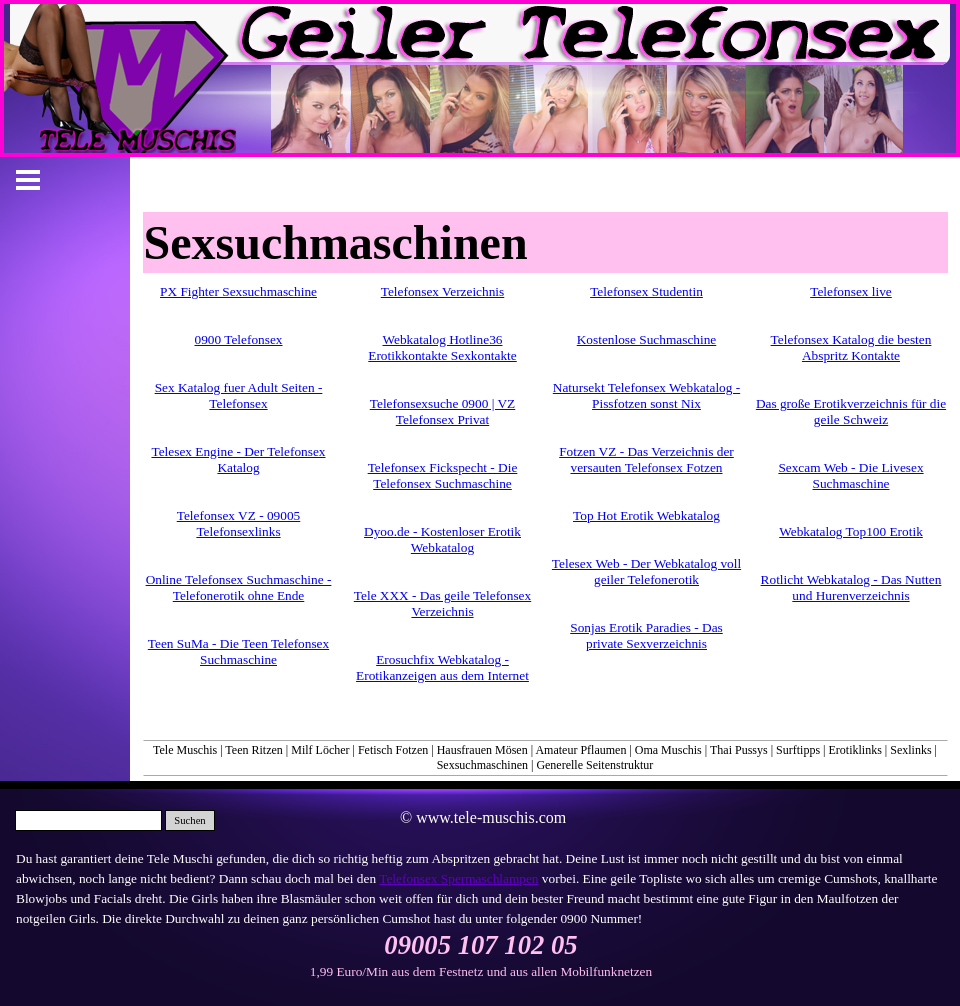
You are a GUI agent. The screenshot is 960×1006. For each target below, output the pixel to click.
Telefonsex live (851, 291)
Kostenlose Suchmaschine (647, 339)
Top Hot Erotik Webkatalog (646, 515)
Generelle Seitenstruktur (594, 765)
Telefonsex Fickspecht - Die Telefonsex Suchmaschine (443, 475)
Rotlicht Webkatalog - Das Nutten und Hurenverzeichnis (851, 587)
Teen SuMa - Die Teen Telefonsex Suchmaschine (238, 651)
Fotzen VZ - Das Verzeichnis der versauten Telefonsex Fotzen (646, 459)
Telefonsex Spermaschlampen (458, 878)
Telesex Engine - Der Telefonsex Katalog (238, 459)
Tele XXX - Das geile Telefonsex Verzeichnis (442, 603)
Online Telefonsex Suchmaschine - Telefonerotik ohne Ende (239, 587)
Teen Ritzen (253, 750)
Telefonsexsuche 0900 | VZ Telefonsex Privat (442, 411)
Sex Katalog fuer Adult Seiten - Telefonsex (239, 395)
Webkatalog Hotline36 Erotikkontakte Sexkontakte (442, 347)
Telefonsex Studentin (646, 291)
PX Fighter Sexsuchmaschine (238, 291)
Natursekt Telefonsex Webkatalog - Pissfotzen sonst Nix (646, 395)
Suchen (189, 820)
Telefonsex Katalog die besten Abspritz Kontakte (851, 347)
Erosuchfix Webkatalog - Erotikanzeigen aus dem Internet (442, 667)
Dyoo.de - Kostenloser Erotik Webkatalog (442, 539)
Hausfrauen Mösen (482, 750)
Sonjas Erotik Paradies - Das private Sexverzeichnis (646, 635)
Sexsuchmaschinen (482, 765)
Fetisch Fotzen (393, 750)
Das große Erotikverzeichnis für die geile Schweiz (851, 411)
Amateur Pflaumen (580, 750)
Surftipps (798, 750)
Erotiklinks (855, 750)
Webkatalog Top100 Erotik (851, 531)
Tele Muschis (185, 750)
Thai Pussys (739, 750)
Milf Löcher (320, 750)
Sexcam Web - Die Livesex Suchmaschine (850, 475)
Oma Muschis (668, 750)
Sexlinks (910, 750)
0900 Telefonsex (238, 339)
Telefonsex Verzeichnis (443, 291)
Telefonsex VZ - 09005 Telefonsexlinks (239, 523)
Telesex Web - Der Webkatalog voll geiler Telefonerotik (646, 571)
